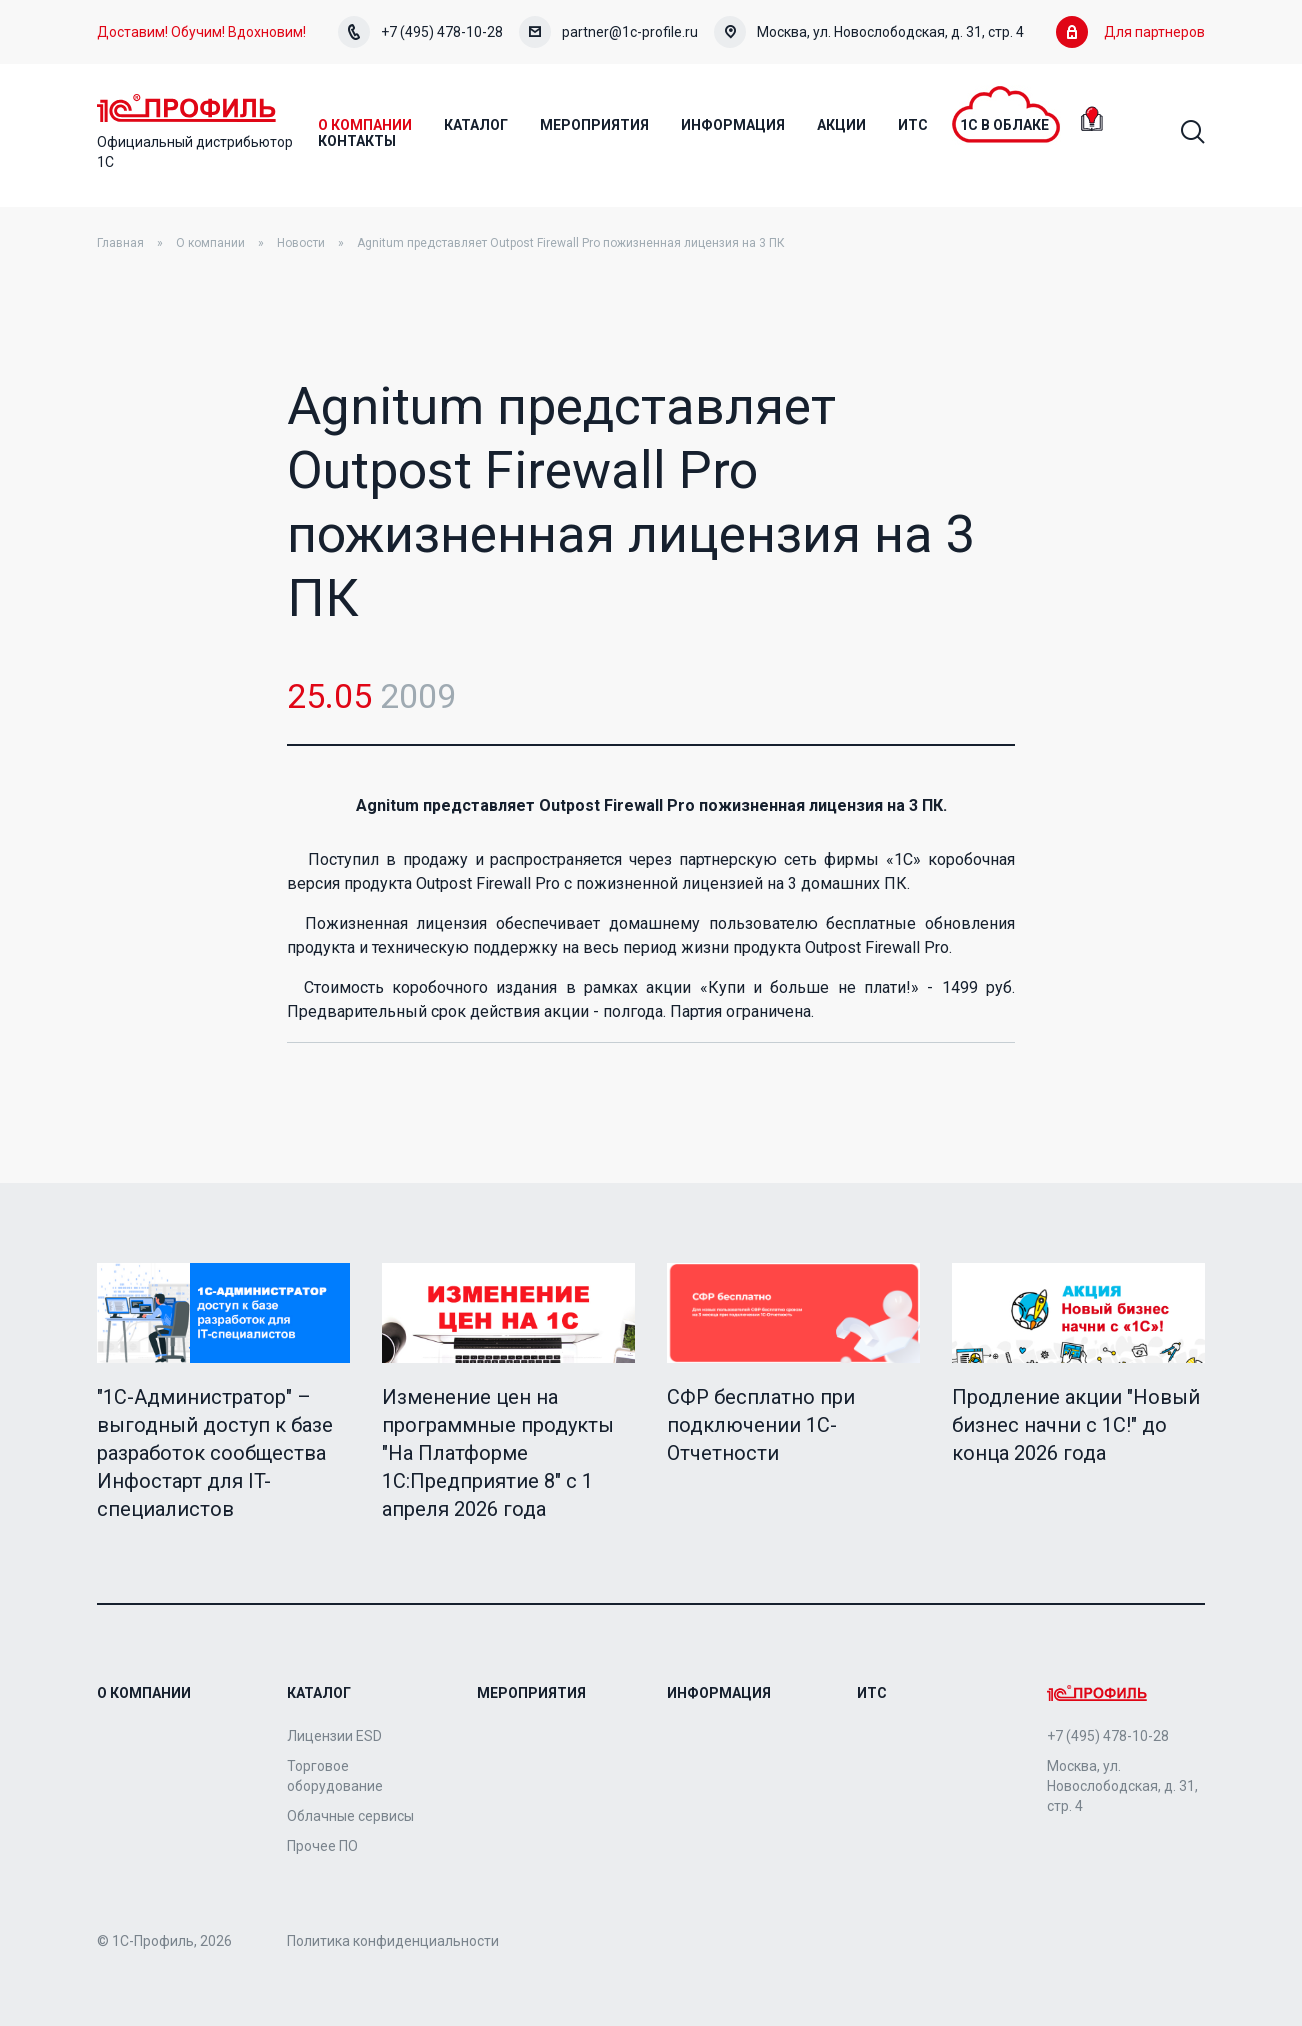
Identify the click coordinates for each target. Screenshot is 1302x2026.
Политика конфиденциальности (393, 1941)
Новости (301, 243)
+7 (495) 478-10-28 (420, 32)
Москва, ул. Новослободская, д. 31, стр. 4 (869, 32)
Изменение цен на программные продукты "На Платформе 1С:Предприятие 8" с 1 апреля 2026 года (498, 1453)
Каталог (319, 1693)
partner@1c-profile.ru (608, 32)
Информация (719, 1693)
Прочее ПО (322, 1846)
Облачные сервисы (350, 1816)
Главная (120, 243)
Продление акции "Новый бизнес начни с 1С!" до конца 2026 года (1076, 1425)
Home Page (186, 108)
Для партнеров (1130, 32)
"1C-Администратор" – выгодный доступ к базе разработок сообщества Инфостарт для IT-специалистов (215, 1453)
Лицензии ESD (334, 1736)
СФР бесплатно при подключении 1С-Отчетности (761, 1425)
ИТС (872, 1693)
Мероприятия (531, 1693)
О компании (210, 243)
